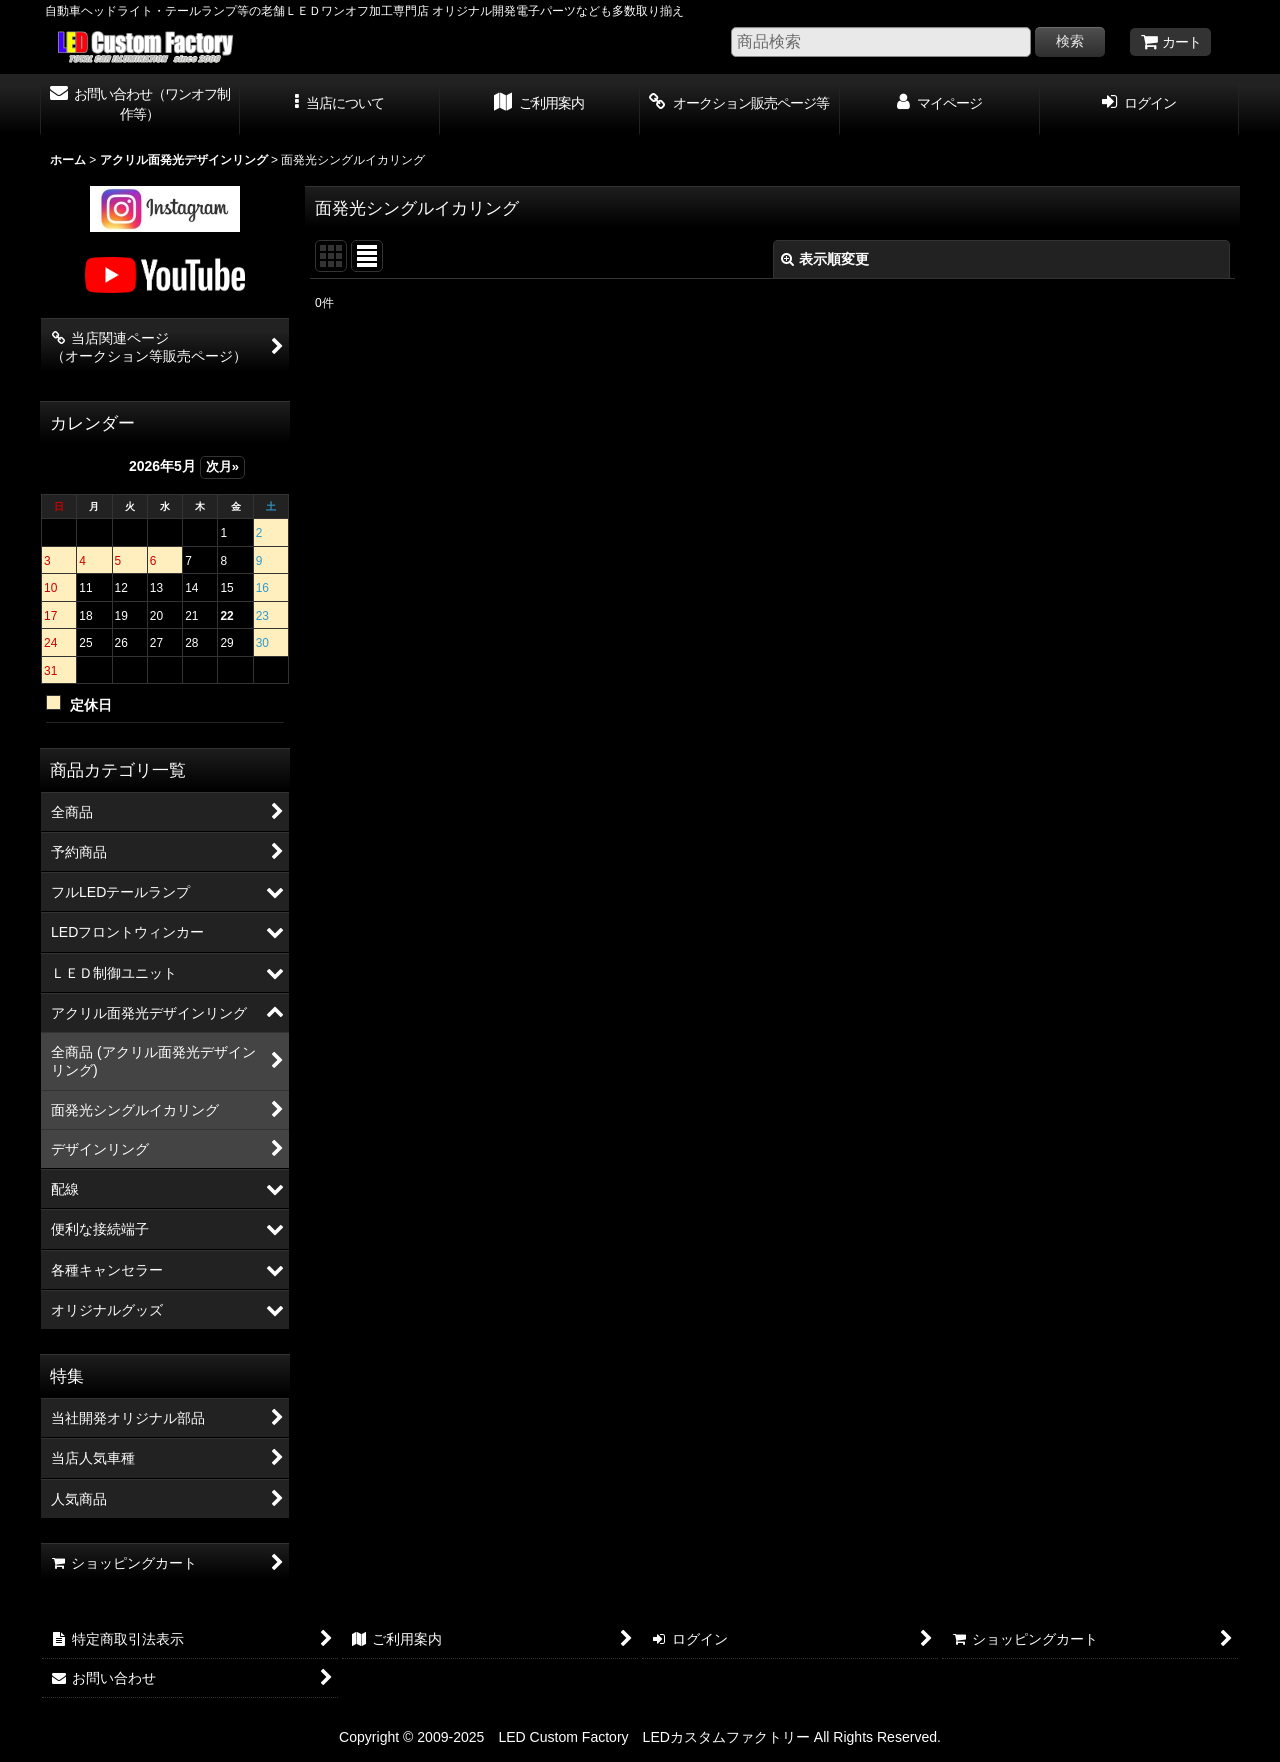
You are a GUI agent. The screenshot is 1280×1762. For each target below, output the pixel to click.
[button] (340, 105)
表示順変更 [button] (825, 259)
